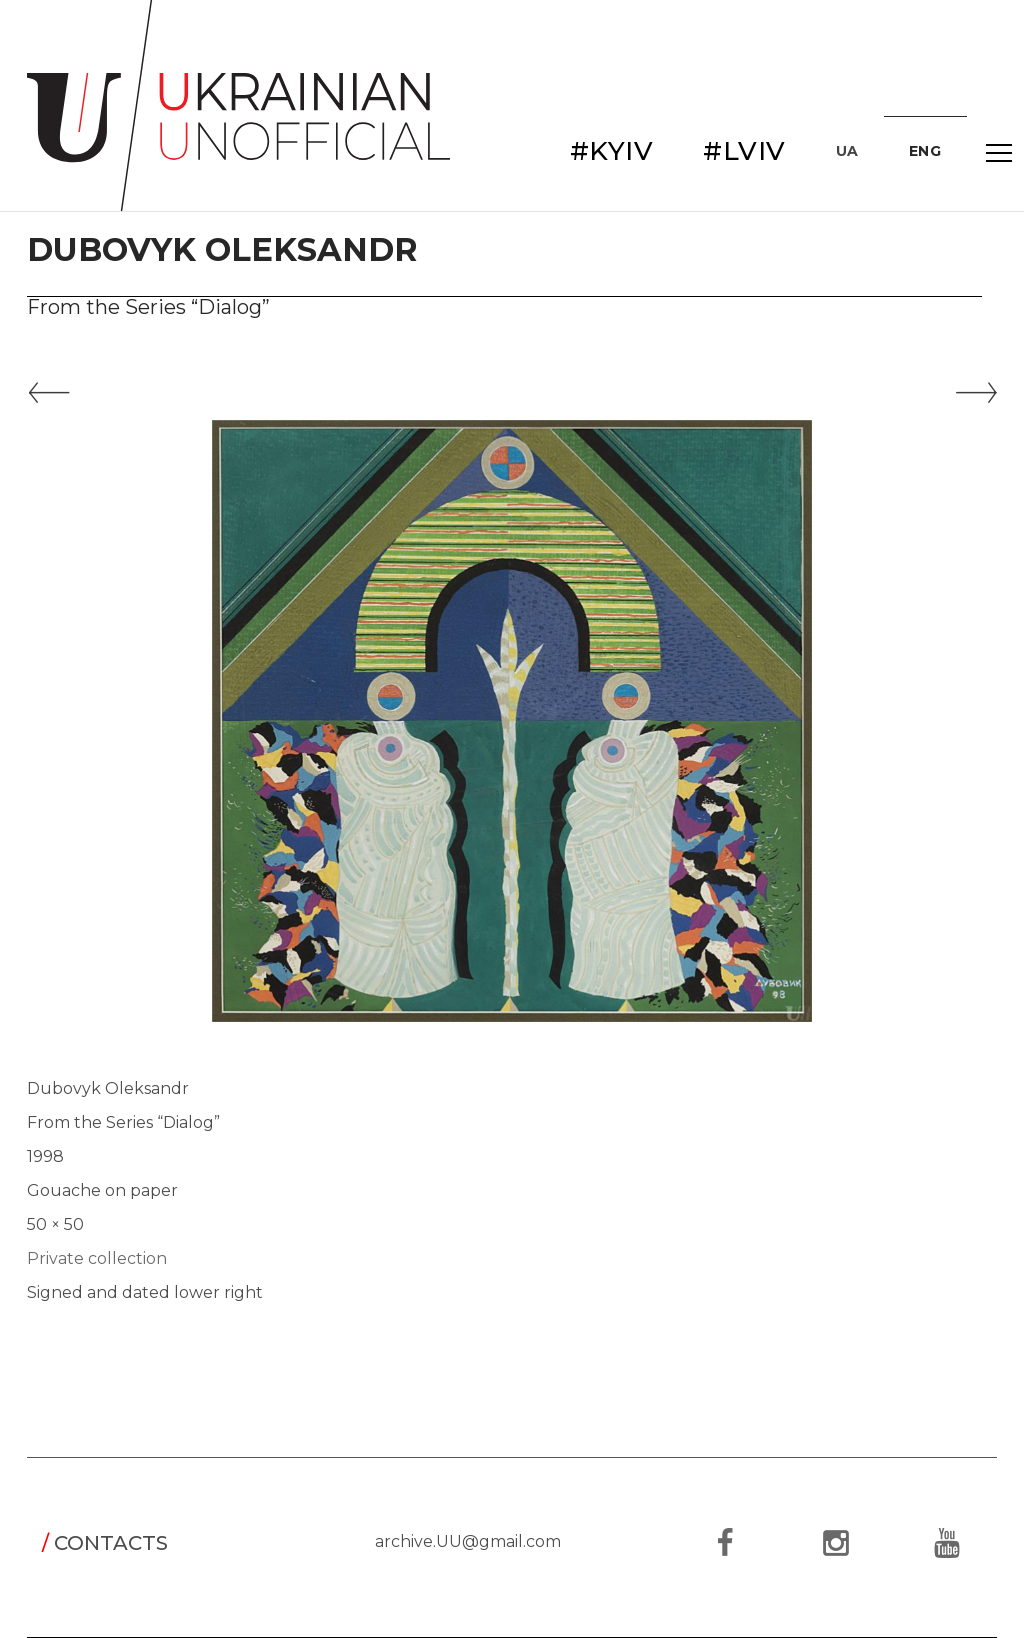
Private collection (97, 1258)
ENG (925, 151)
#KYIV (612, 151)
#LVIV (744, 151)
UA (847, 151)
